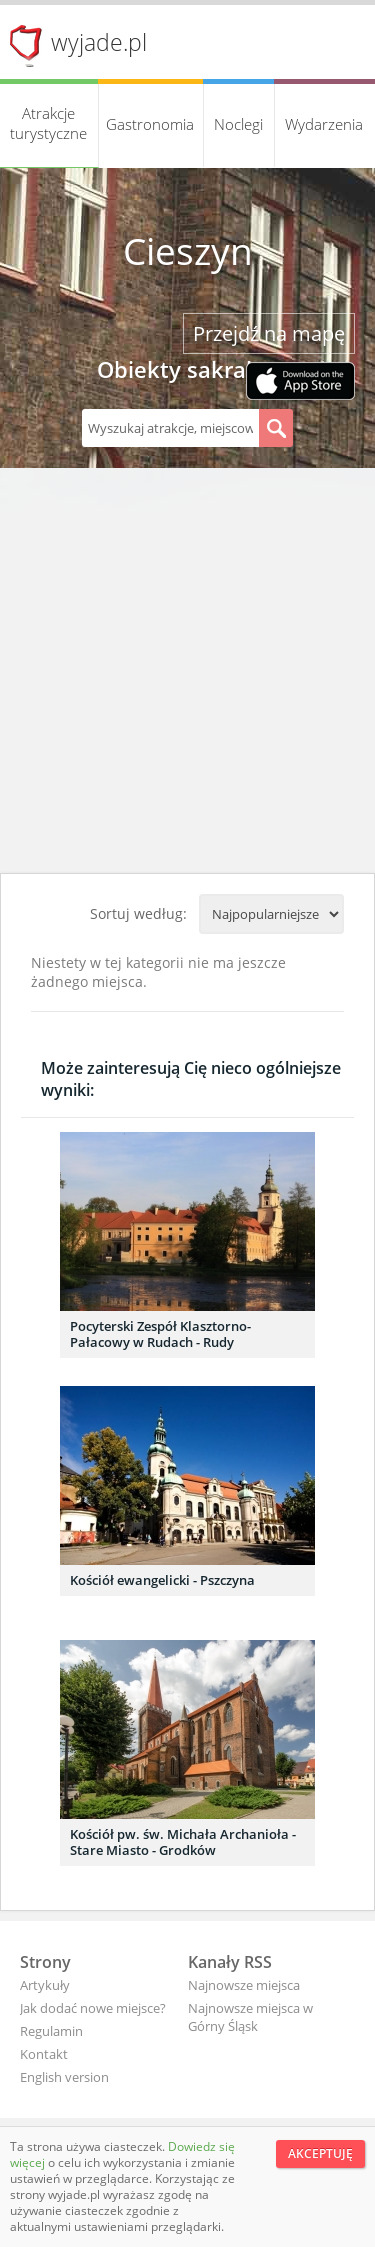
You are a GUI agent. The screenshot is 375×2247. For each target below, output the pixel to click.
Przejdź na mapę (269, 333)
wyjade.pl (99, 42)
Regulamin (51, 2031)
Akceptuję (320, 2153)
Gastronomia (150, 124)
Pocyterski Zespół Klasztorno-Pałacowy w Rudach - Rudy (160, 1334)
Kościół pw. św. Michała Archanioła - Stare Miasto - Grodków (183, 1842)
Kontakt (44, 2054)
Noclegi (238, 124)
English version (64, 2077)
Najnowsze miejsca (244, 1985)
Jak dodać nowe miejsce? (93, 2008)
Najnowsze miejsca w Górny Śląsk (250, 2017)
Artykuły (45, 1985)
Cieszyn (188, 251)
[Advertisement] (187, 675)
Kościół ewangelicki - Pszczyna (162, 1580)
